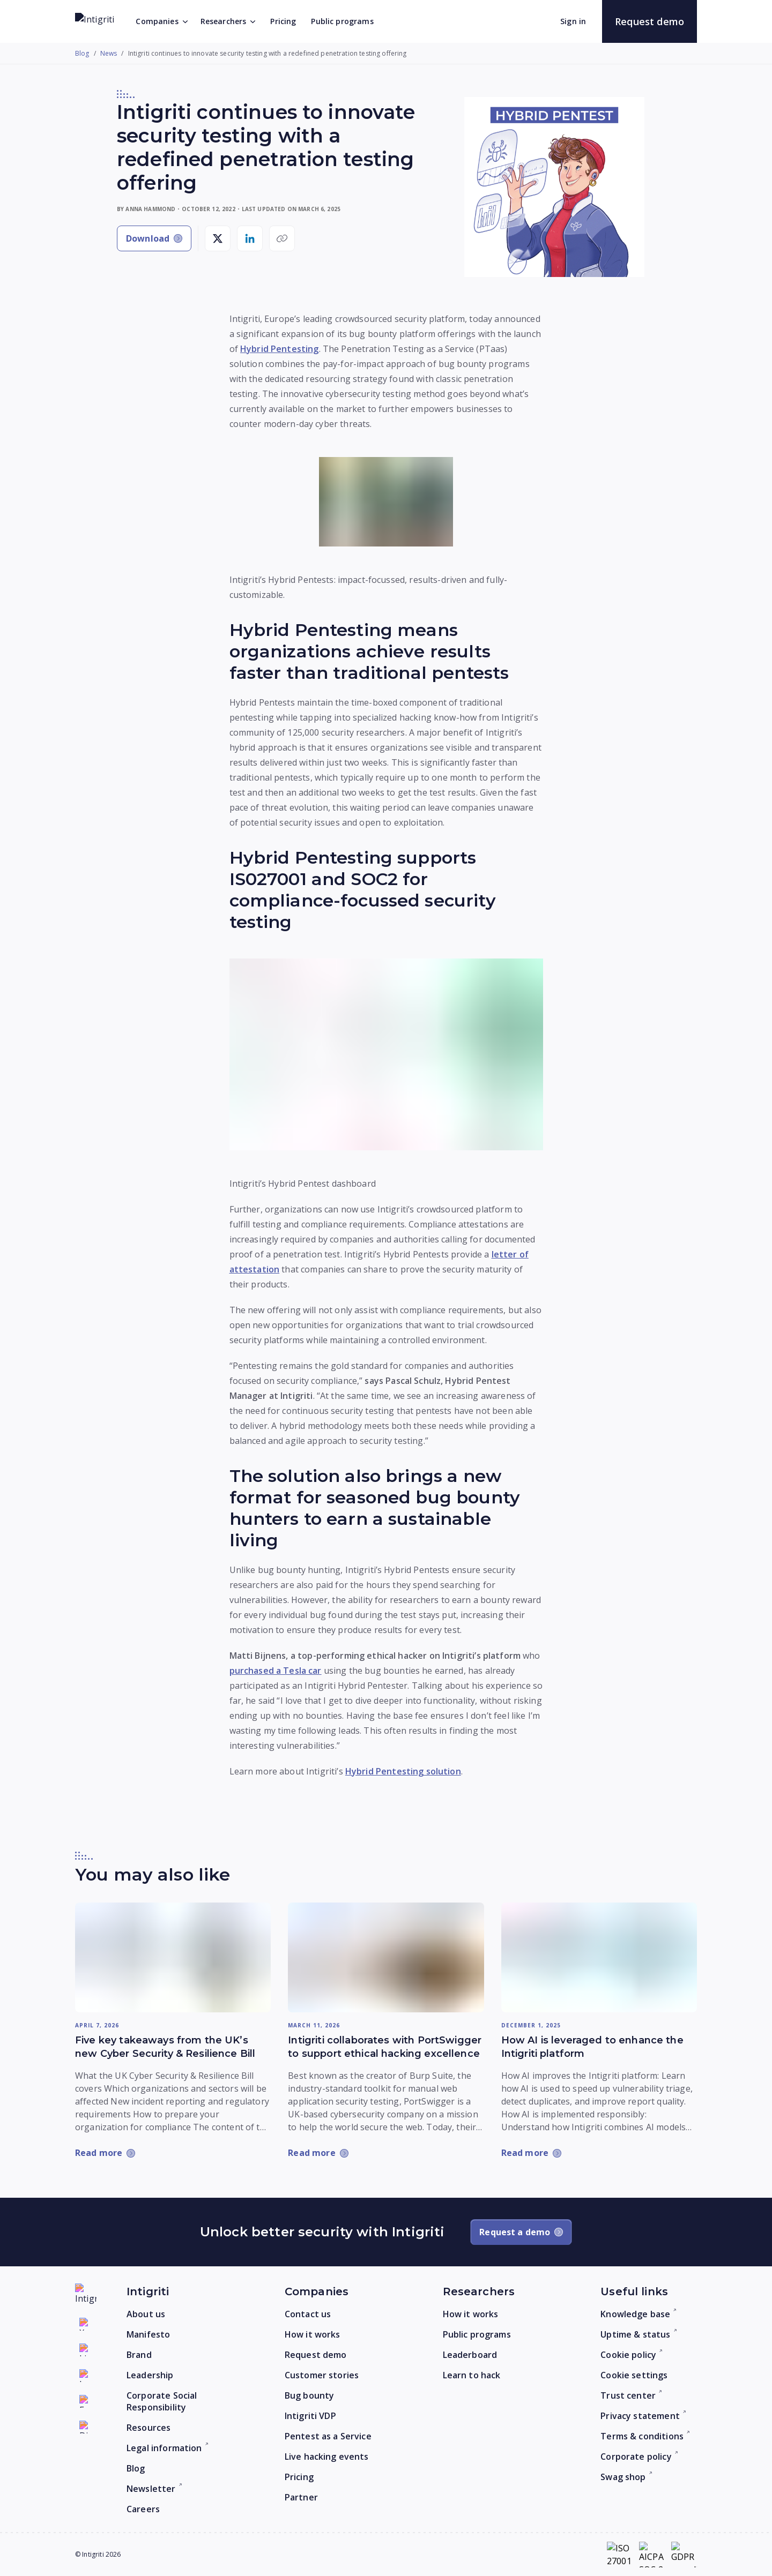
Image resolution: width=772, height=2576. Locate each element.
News (108, 53)
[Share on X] (218, 238)
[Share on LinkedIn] (250, 238)
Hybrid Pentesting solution (403, 1771)
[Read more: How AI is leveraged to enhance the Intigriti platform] (599, 1958)
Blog (82, 53)
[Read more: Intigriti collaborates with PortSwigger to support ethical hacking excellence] (386, 1957)
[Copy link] (282, 238)
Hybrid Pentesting (279, 349)
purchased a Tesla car (275, 1670)
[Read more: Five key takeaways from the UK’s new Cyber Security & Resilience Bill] (173, 1957)
